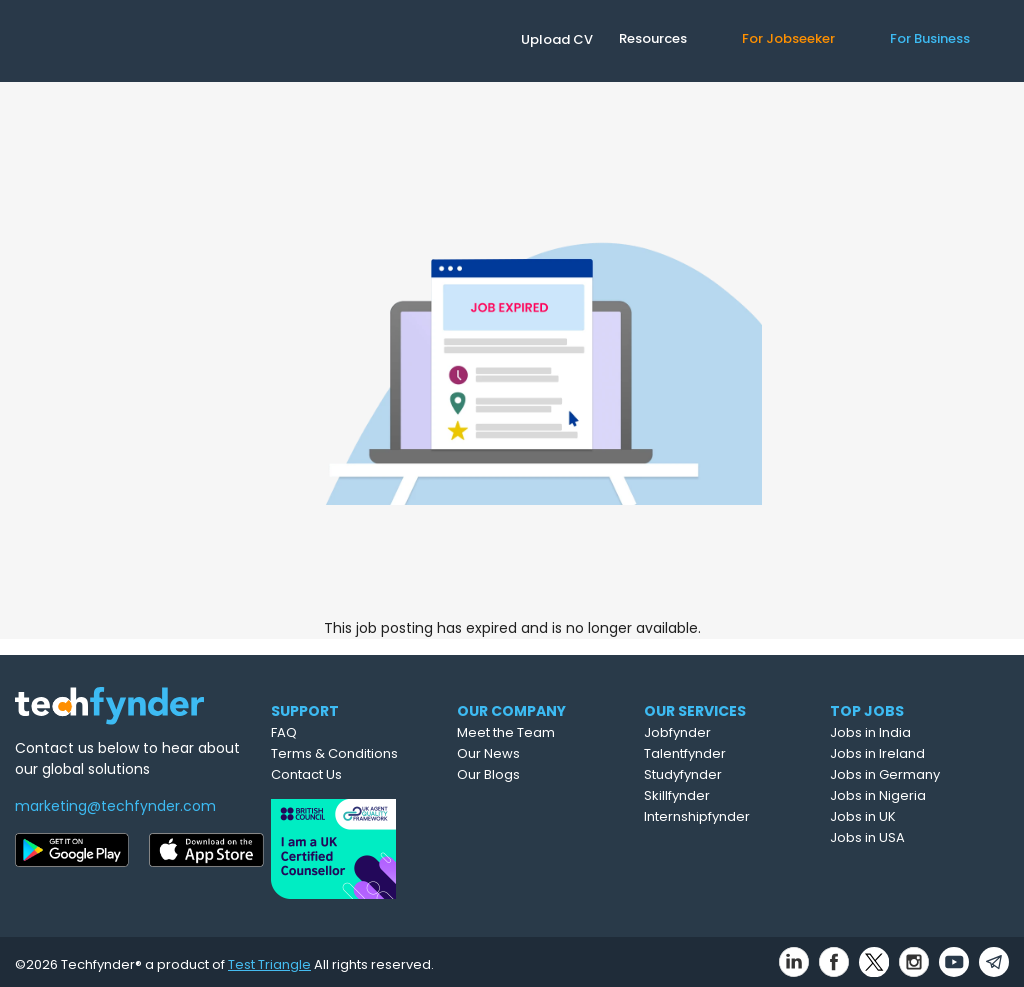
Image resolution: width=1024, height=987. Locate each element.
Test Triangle (269, 958)
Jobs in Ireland (912, 753)
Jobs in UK (898, 816)
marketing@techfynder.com (115, 806)
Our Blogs (523, 774)
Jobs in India (905, 732)
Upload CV (557, 39)
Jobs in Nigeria (913, 795)
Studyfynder (719, 774)
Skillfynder (713, 795)
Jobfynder (713, 732)
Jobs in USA (902, 837)
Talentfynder (721, 753)
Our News (523, 753)
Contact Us (332, 774)
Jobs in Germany (920, 774)
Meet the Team (541, 732)
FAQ (310, 732)
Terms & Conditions (360, 753)
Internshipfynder (733, 816)
